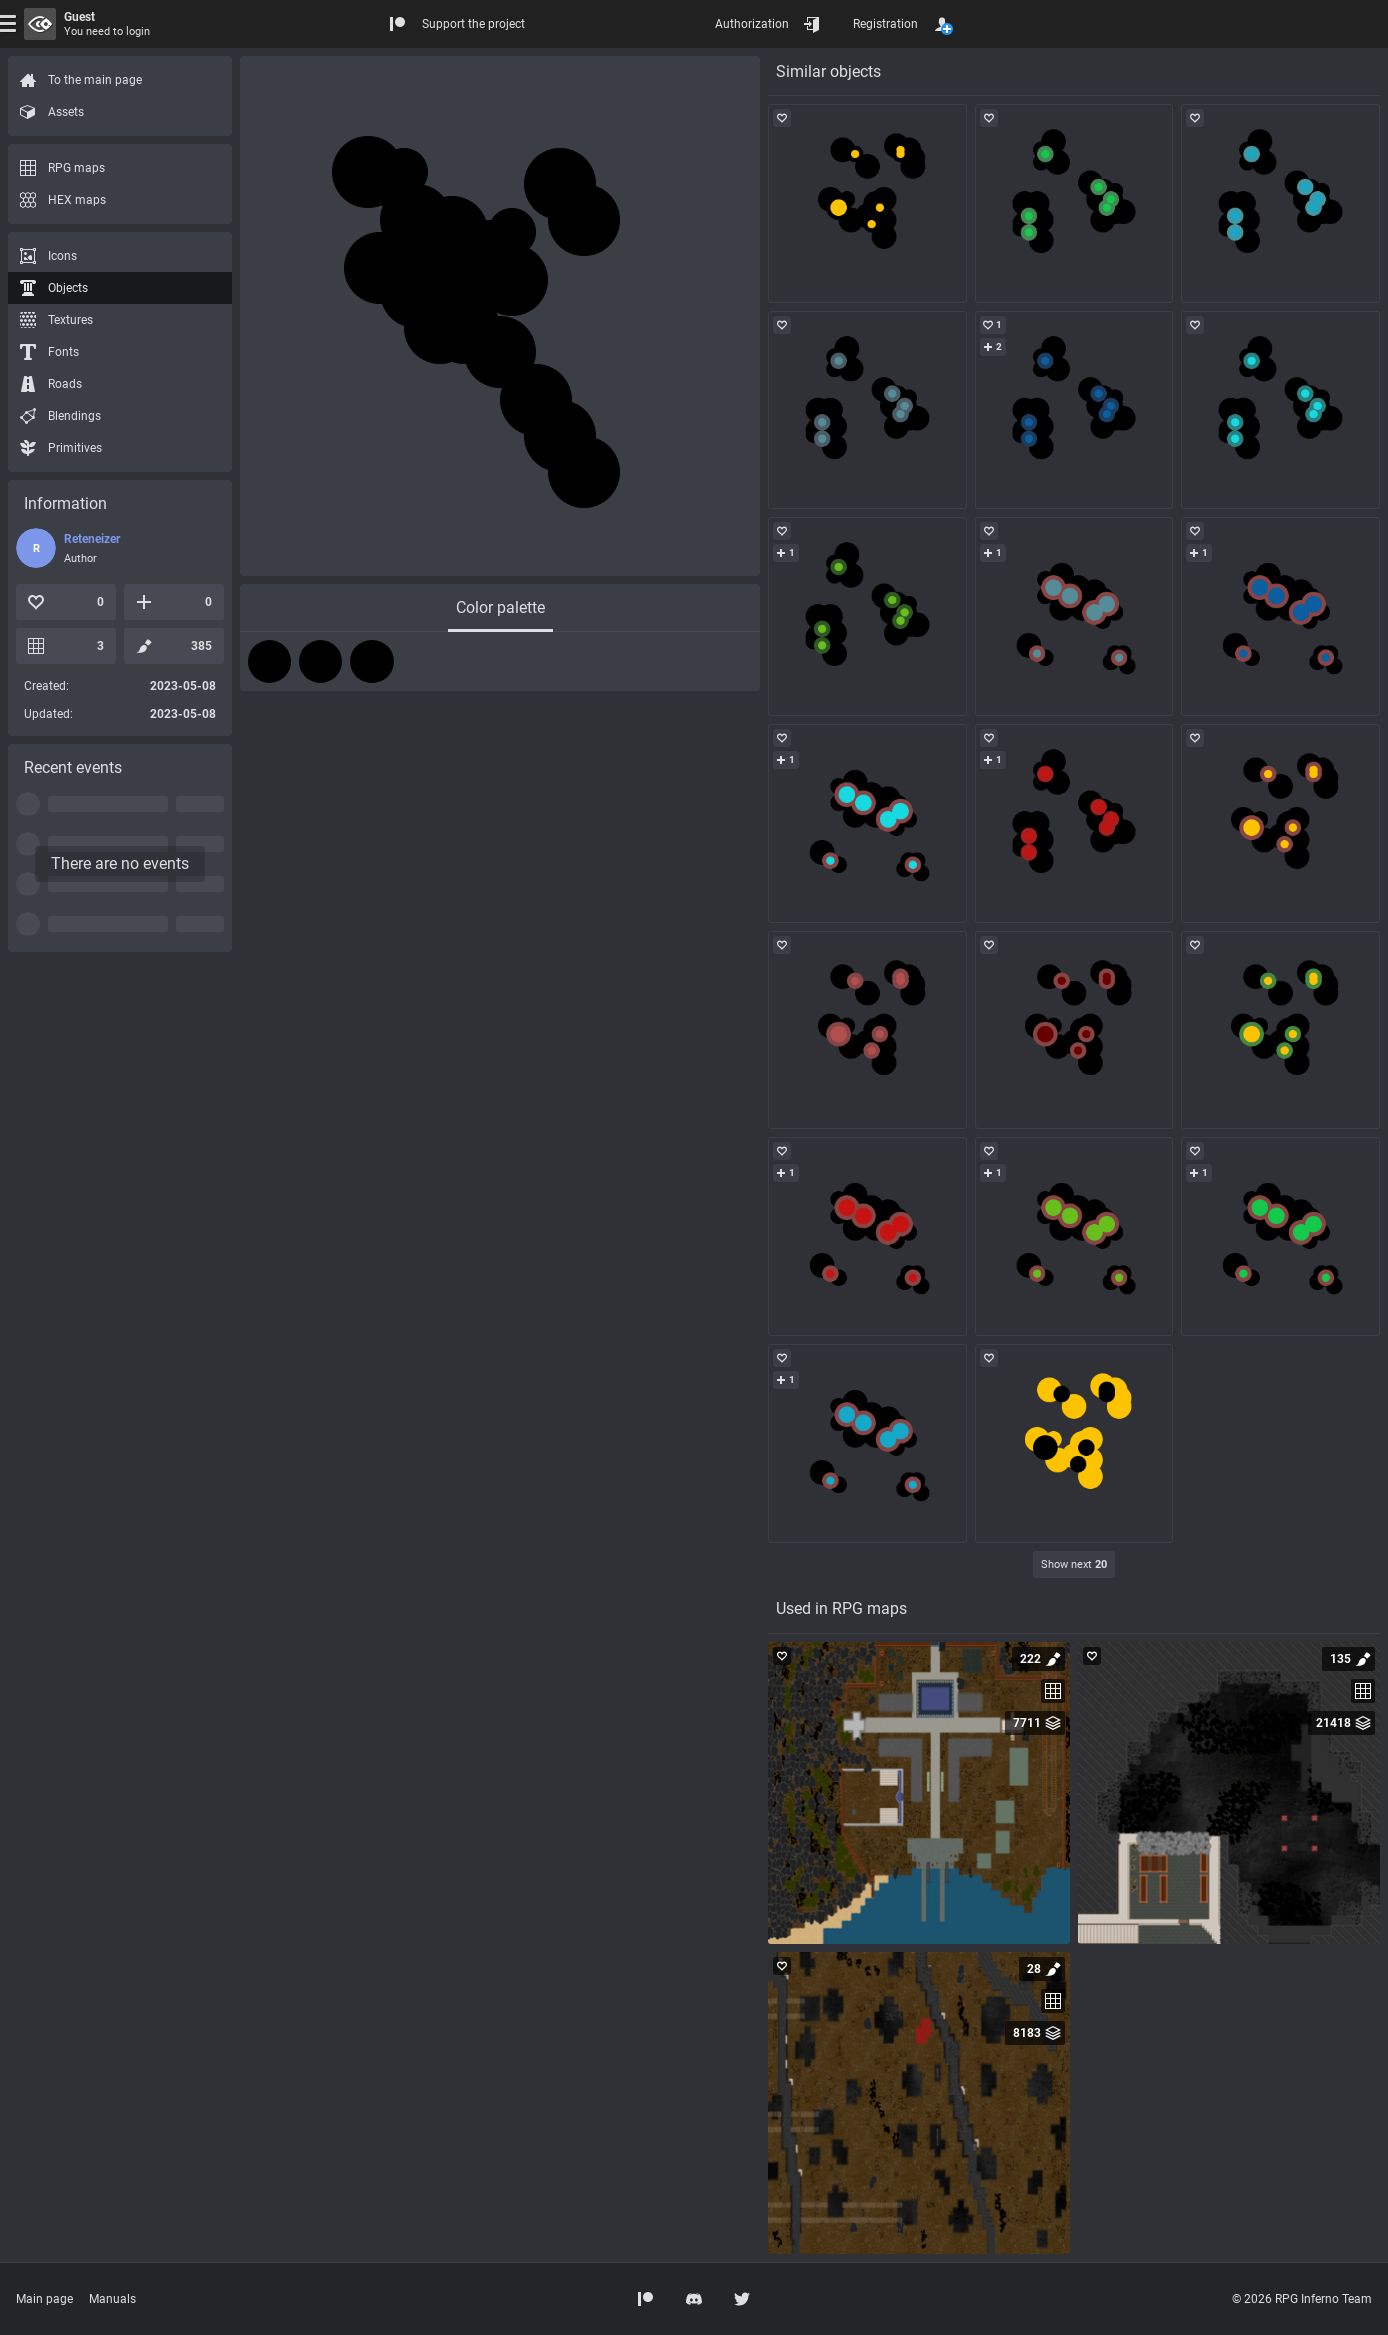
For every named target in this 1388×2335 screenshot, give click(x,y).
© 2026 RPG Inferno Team (1302, 2299)
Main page (44, 2299)
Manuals (112, 2299)
